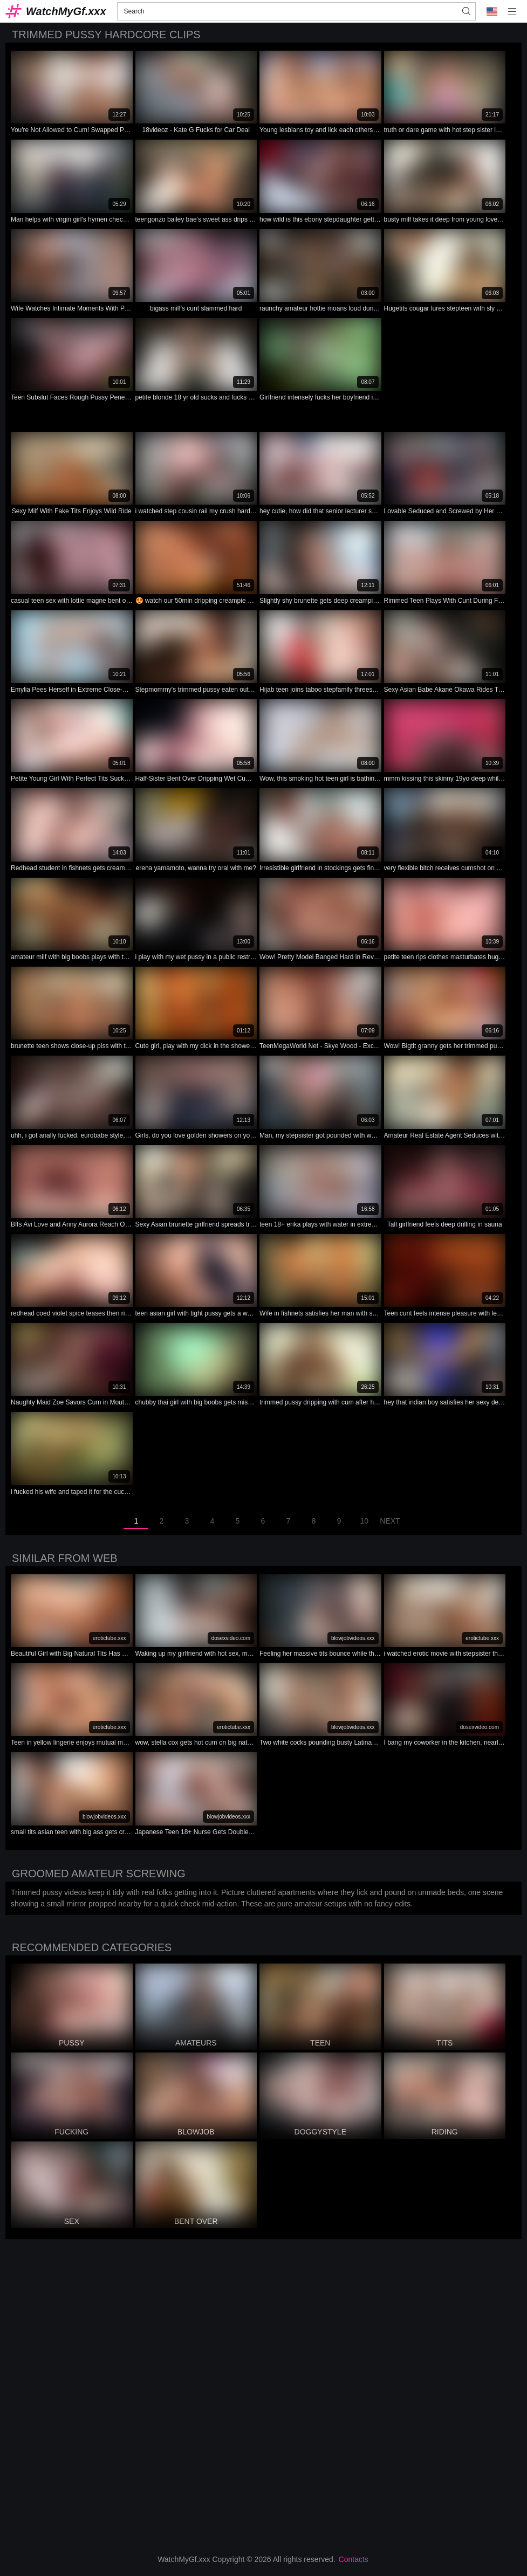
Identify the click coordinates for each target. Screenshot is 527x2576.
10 (364, 1521)
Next (390, 1521)
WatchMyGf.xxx (66, 11)
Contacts (353, 2559)
